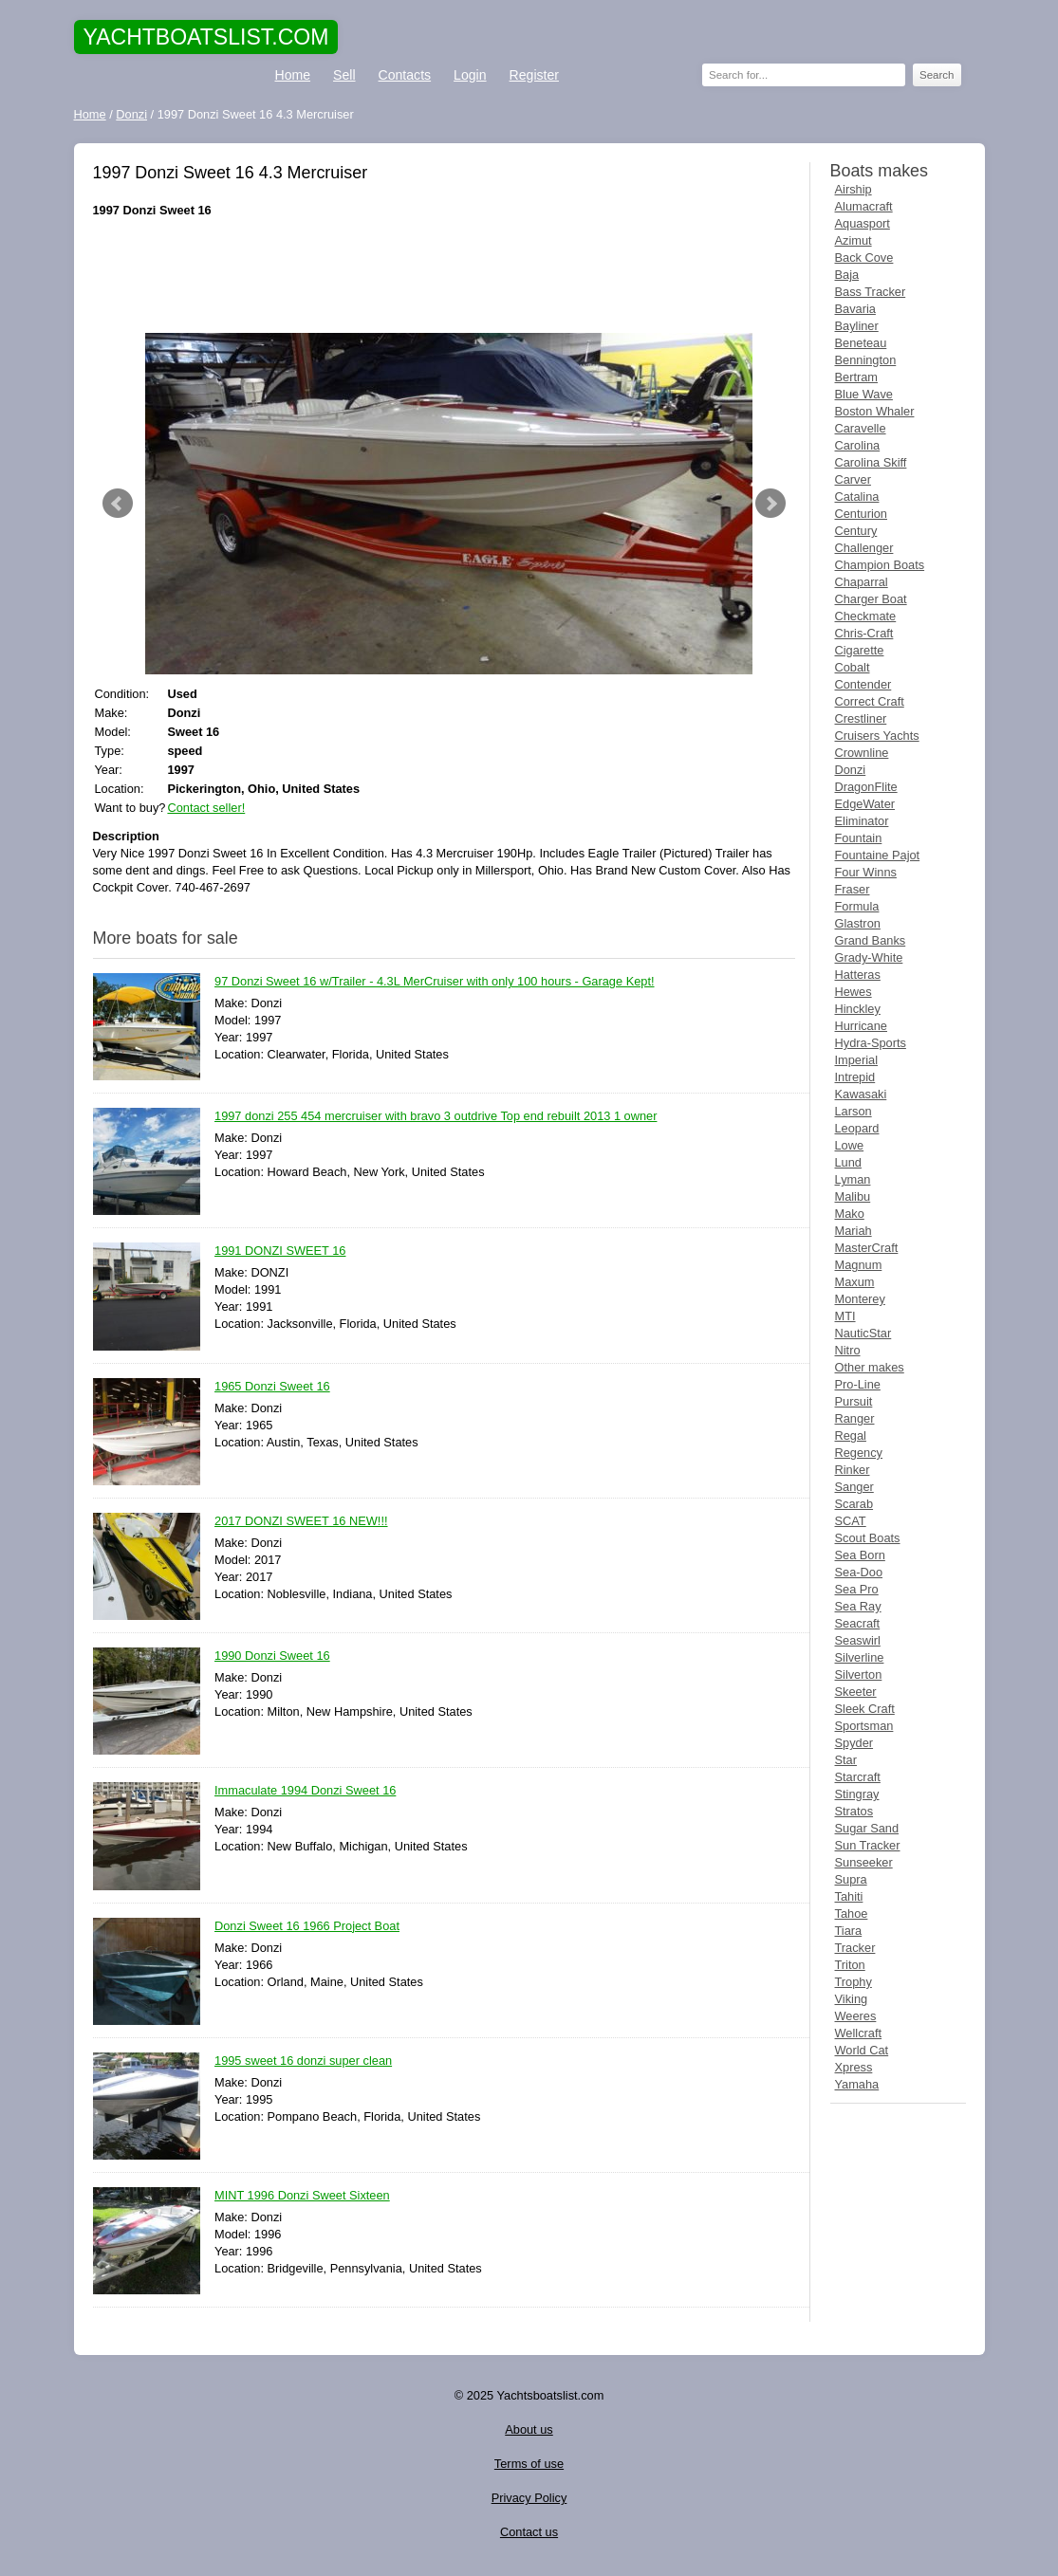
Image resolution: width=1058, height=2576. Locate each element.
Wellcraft (858, 2033)
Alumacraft (864, 206)
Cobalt (852, 667)
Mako (849, 1213)
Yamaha (857, 2084)
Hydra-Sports (870, 1043)
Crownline (862, 752)
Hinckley (858, 1009)
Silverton (858, 1674)
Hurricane (861, 1026)
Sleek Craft (865, 1709)
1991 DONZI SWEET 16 (279, 1251)
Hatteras (858, 974)
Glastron (858, 923)
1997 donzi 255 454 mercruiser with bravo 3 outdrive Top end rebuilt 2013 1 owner (435, 1117)
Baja (847, 274)
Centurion (861, 513)
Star (846, 1760)
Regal (850, 1435)
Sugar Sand (867, 1828)
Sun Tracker (867, 1845)
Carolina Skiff (871, 462)
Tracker (855, 1948)
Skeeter (856, 1691)
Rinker (852, 1470)
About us (529, 2429)
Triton (850, 1965)
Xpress (854, 2067)
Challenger (864, 548)
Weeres (856, 2016)
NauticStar (863, 1333)
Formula (857, 906)
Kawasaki (861, 1094)
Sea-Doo (859, 1572)
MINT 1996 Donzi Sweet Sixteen (302, 2196)
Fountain (858, 838)
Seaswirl (858, 1640)
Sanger (854, 1487)
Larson (853, 1111)
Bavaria (855, 309)
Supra (851, 1879)
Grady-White (869, 957)
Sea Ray (858, 1606)
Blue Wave (864, 394)
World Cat (862, 2050)
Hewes (853, 991)
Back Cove (864, 257)
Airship (853, 189)
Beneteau (861, 343)
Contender (863, 684)
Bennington (866, 360)
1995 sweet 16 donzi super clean (303, 2061)
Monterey (860, 1299)
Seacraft (858, 1623)
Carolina (858, 445)
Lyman (853, 1179)
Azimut (853, 240)
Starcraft (858, 1777)
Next (770, 503)
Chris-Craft (864, 633)
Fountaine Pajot (877, 855)
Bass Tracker (870, 292)
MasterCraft (867, 1248)
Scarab (854, 1504)
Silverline (859, 1657)
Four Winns (866, 872)
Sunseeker (864, 1862)
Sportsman (864, 1726)
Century (856, 531)
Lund (848, 1162)
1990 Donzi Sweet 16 (272, 1656)
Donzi (850, 770)
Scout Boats (867, 1538)
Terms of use (529, 2463)
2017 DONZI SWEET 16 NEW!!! (301, 1522)
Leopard (857, 1128)
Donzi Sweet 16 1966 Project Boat (306, 1927)
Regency (859, 1452)
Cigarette (859, 650)
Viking (851, 1999)
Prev (117, 503)
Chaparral (861, 582)
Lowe (849, 1145)
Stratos (854, 1811)
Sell (344, 75)
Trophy (853, 1982)
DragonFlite (866, 787)
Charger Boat (871, 599)
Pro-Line (858, 1384)
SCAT (850, 1521)
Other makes (869, 1367)
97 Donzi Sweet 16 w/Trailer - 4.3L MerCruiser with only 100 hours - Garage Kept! (434, 982)
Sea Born (860, 1555)
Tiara (849, 1930)
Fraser (852, 889)
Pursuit (854, 1401)
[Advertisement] (444, 276)
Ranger (855, 1418)
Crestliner (861, 718)
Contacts (405, 75)
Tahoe (851, 1913)
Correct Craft (869, 701)
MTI (845, 1316)
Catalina (857, 496)
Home (293, 75)
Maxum (855, 1282)
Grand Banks (870, 940)
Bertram (857, 377)
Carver (853, 479)
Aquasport (862, 223)
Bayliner (857, 326)
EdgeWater (865, 804)
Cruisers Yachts (877, 735)
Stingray (857, 1794)
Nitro (848, 1350)
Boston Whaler (875, 411)
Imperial (857, 1060)
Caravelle (860, 428)
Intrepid (855, 1077)
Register (534, 75)
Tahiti (849, 1896)
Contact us (529, 2532)
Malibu (853, 1196)
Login (470, 75)
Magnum (858, 1265)
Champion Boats (880, 565)
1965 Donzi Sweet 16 (272, 1387)
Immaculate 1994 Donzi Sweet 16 (305, 1791)
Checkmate (866, 616)
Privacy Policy (529, 2498)
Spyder (854, 1743)
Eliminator (862, 821)
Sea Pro (857, 1589)
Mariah (853, 1231)
